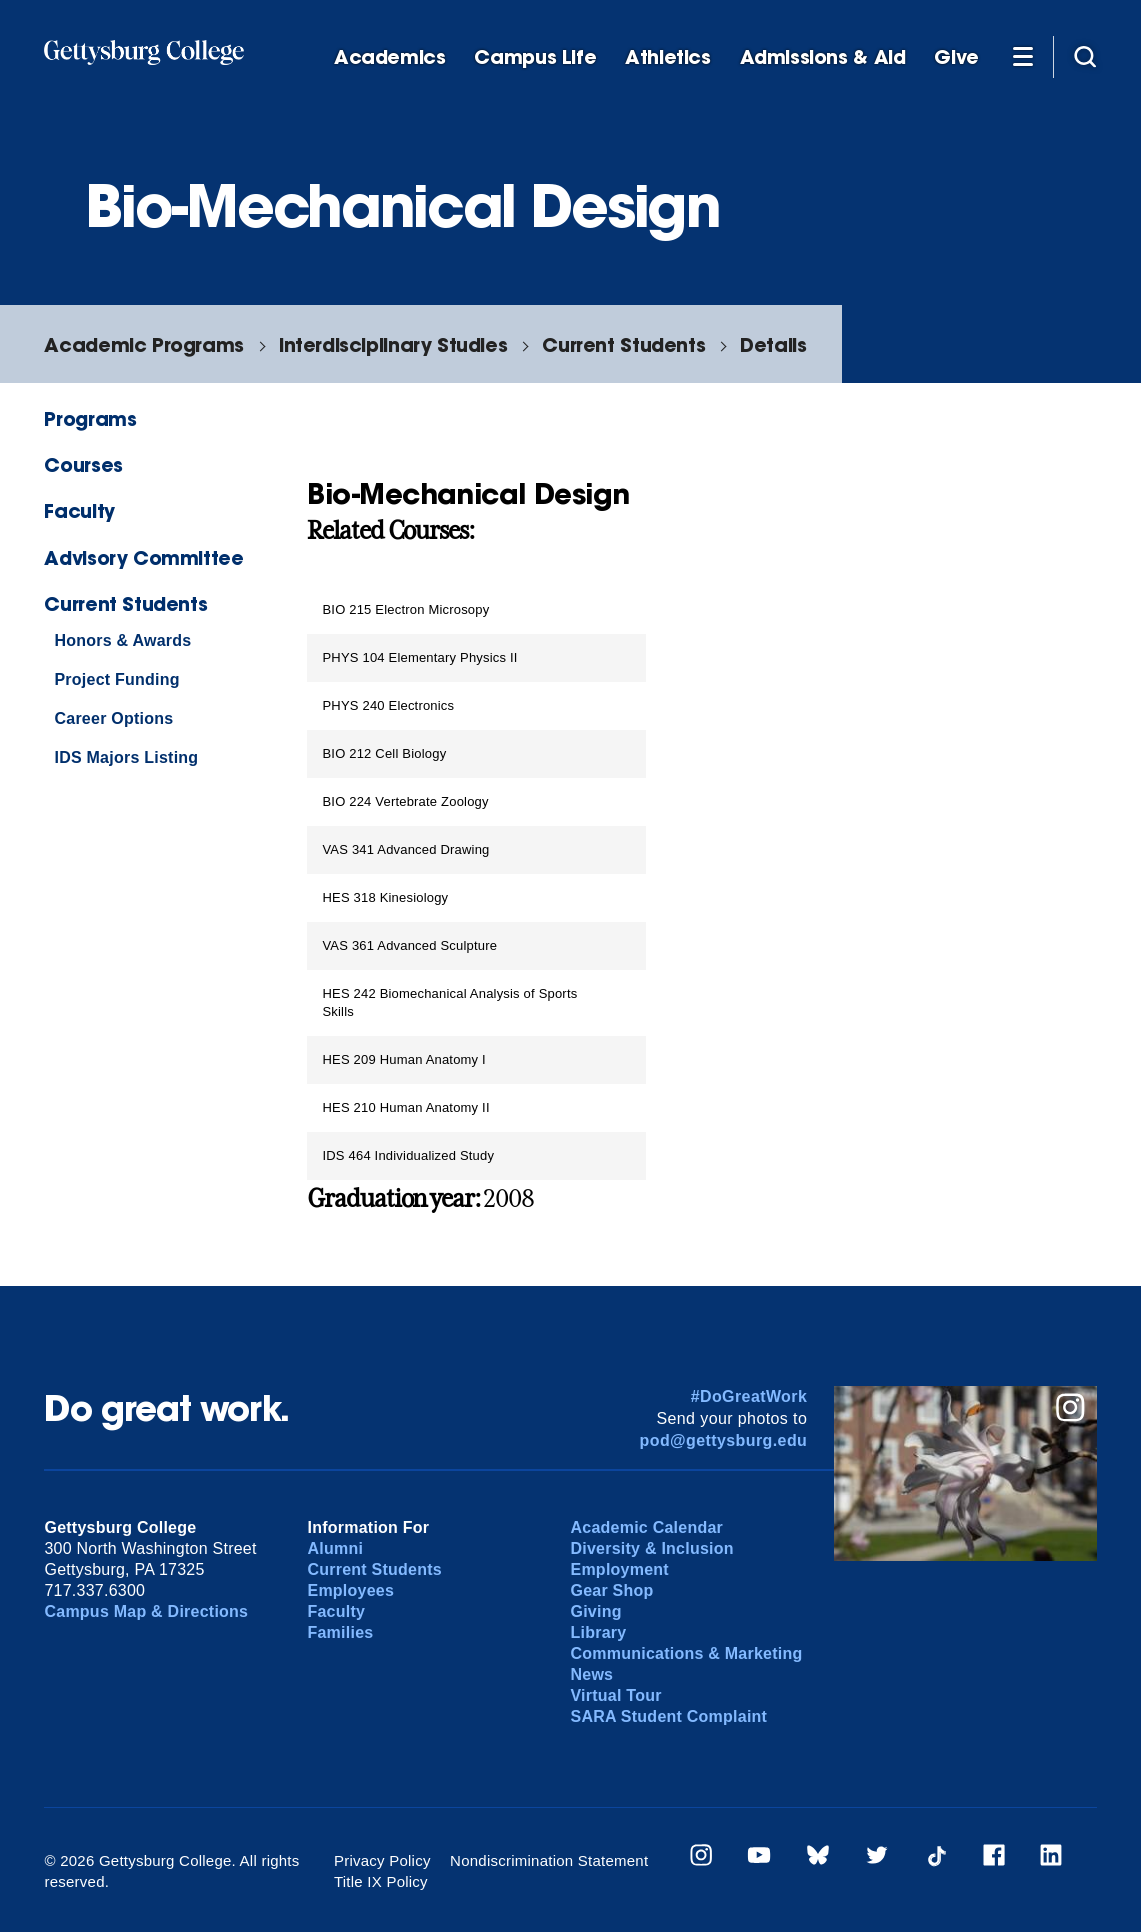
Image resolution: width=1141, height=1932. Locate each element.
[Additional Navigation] (1023, 56)
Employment (619, 1569)
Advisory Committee (143, 557)
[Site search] (1085, 56)
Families (340, 1632)
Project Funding (116, 679)
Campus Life (535, 57)
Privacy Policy (382, 1860)
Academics (390, 57)
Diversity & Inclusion (651, 1548)
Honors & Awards (122, 640)
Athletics (668, 57)
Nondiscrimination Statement (549, 1860)
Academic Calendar (646, 1527)
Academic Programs (143, 344)
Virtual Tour (615, 1695)
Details (773, 344)
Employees (350, 1590)
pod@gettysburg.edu (724, 1440)
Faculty (79, 510)
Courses (83, 464)
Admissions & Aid (823, 57)
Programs (90, 418)
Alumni (335, 1548)
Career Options (113, 718)
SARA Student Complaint (668, 1716)
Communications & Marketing (686, 1653)
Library (598, 1632)
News (591, 1674)
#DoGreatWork (749, 1396)
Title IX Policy (381, 1881)
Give (956, 57)
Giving (595, 1611)
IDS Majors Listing (126, 757)
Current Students (623, 344)
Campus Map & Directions (146, 1611)
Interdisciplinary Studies (393, 344)
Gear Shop (611, 1590)
